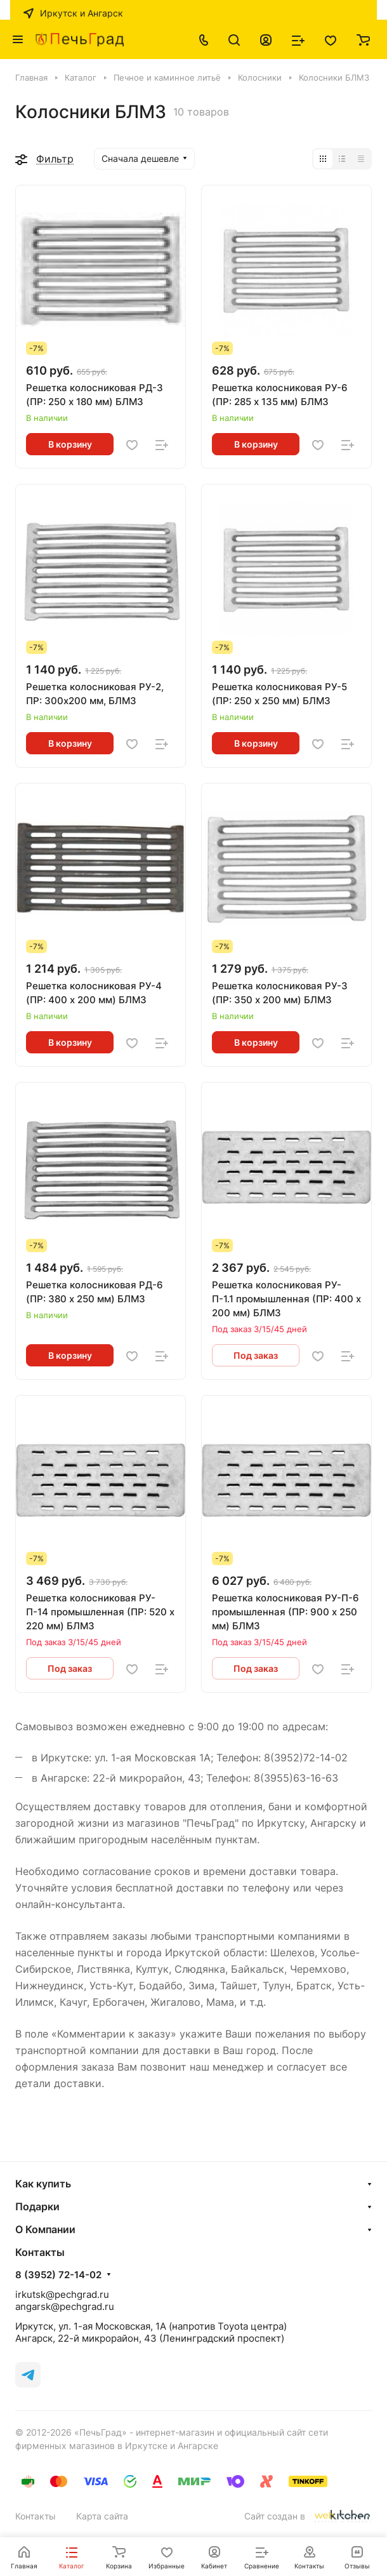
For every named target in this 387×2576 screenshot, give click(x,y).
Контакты (35, 2516)
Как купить (43, 2183)
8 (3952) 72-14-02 (58, 2275)
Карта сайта (102, 2516)
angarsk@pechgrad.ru (64, 2306)
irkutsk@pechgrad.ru (62, 2294)
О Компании (45, 2229)
